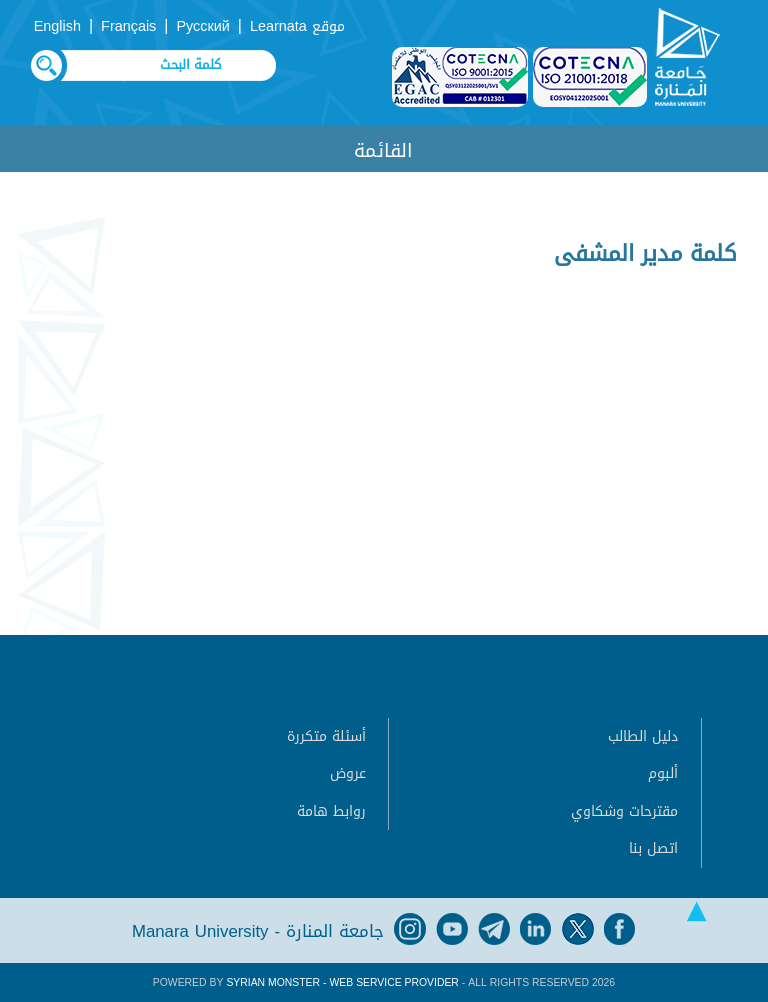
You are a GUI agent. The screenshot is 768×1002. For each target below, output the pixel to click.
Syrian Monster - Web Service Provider (342, 982)
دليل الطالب (643, 736)
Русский (202, 26)
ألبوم (663, 773)
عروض (348, 773)
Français (128, 26)
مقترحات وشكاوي (624, 811)
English (57, 26)
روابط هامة (331, 811)
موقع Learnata (297, 26)
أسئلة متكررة (326, 736)
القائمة (383, 150)
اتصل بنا (653, 848)
